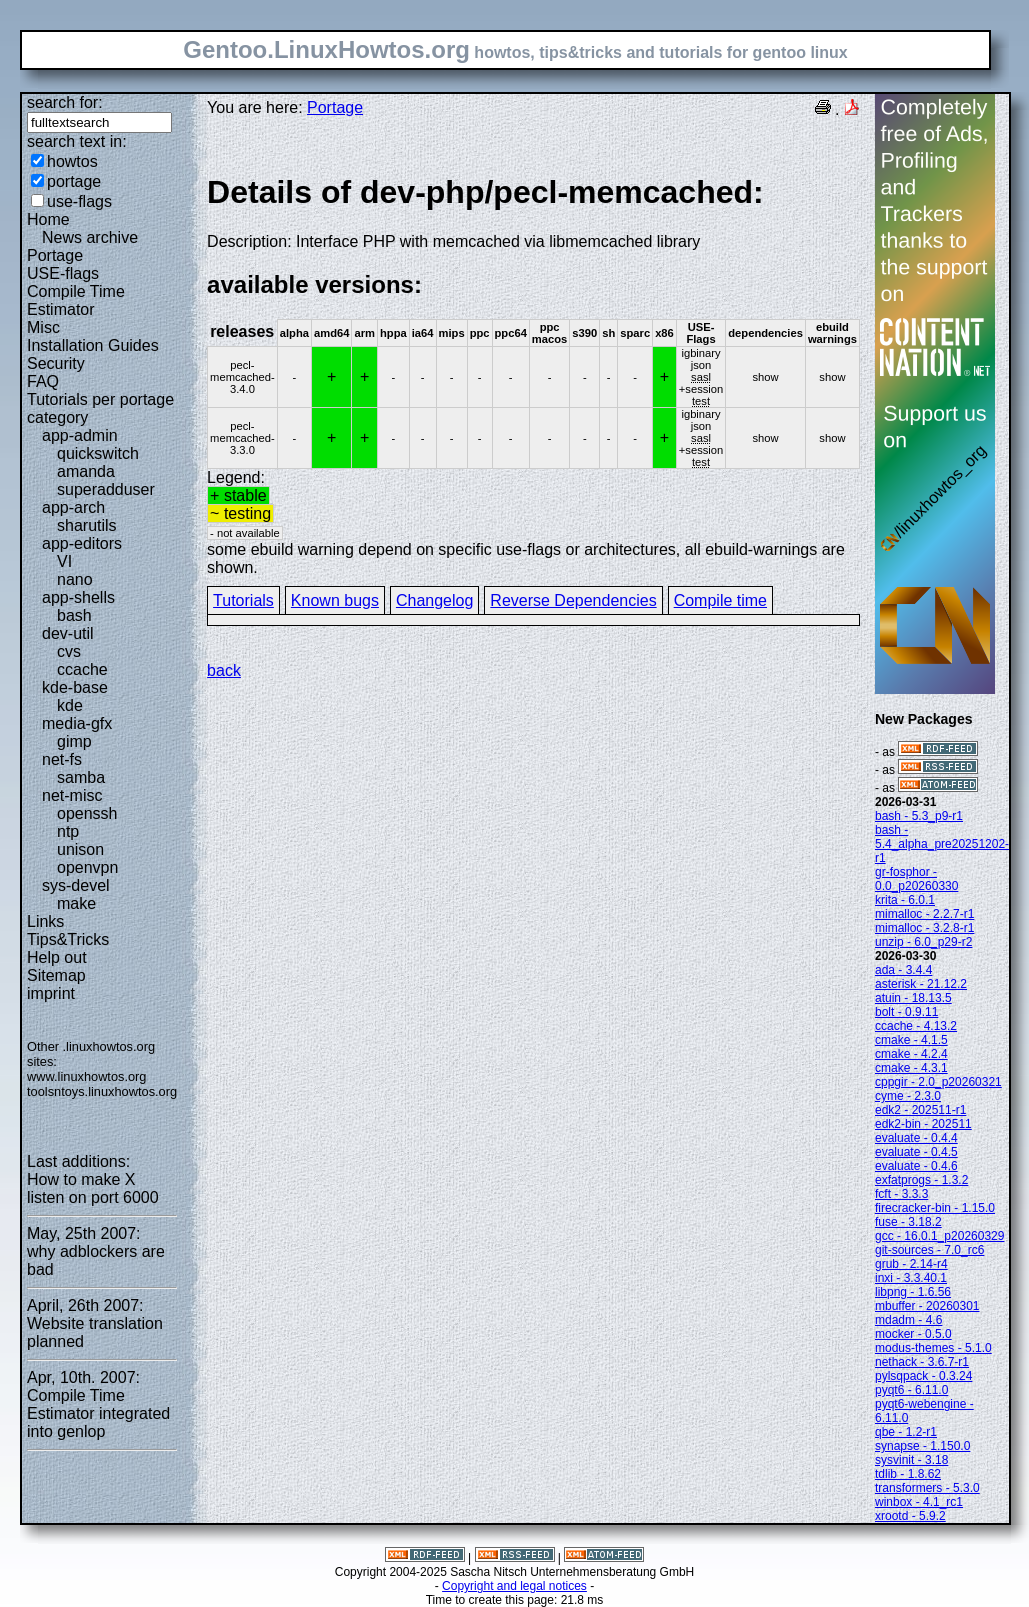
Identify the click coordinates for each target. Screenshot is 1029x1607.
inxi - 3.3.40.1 (911, 1278)
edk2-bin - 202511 (923, 1124)
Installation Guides (93, 345)
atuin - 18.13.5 (913, 998)
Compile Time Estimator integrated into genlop (98, 1413)
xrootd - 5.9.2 (910, 1516)
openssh (87, 813)
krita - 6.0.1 (905, 900)
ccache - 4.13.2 (916, 1026)
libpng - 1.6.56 (913, 1292)
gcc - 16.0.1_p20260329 (939, 1236)
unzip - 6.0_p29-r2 (923, 942)
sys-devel (76, 885)
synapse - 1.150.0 (922, 1446)
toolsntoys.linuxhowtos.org (102, 1091)
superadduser (106, 489)
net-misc (72, 795)
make (76, 903)
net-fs (62, 759)
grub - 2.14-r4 (911, 1264)
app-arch (73, 507)
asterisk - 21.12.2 (921, 984)
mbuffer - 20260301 (927, 1306)
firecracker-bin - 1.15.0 (935, 1208)
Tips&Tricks (68, 939)
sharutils (87, 525)
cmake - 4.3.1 (911, 1068)
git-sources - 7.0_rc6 (929, 1250)
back (224, 670)
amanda (86, 471)
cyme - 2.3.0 (908, 1096)
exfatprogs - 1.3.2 (921, 1180)
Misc (43, 327)
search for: (65, 102)
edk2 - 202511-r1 (920, 1110)
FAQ (43, 381)
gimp (74, 741)
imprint (51, 993)
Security (56, 363)
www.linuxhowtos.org (87, 1076)
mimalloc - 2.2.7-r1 (924, 914)
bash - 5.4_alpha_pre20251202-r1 (942, 844)
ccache (82, 669)
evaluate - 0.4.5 (916, 1152)
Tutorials (243, 600)
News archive (90, 237)
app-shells (78, 597)
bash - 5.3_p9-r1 (919, 816)
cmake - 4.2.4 (911, 1054)
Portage (55, 255)
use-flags (79, 201)
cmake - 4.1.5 (911, 1040)
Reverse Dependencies (573, 600)
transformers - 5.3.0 (927, 1488)
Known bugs (335, 600)
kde (70, 705)
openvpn (87, 867)
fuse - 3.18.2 (908, 1222)
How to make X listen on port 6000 (93, 1188)
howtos (72, 161)
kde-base (75, 687)
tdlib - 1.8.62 (908, 1474)
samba (81, 777)
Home (48, 219)
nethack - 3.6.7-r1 (922, 1362)
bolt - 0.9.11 (906, 1012)
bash (74, 615)
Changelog (434, 600)
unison (80, 849)
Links (45, 921)
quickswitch (98, 453)
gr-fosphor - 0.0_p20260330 (916, 879)
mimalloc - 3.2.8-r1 (924, 928)
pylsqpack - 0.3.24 (923, 1376)
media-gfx (77, 723)
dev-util (68, 633)
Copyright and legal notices (514, 1586)
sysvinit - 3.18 (911, 1460)
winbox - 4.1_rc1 (919, 1502)
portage (74, 181)
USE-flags (63, 273)
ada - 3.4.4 (903, 970)
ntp (68, 831)
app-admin (80, 435)
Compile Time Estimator (76, 300)
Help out (57, 957)
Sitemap (56, 975)
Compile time (720, 600)
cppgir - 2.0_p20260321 (938, 1082)
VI (64, 561)
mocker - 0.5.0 (913, 1334)
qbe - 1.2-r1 (906, 1432)
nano (75, 579)
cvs (69, 651)
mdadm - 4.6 (908, 1320)
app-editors (82, 543)
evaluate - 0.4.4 (916, 1138)
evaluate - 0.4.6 (916, 1166)
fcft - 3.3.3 (901, 1194)
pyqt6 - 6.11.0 (911, 1390)
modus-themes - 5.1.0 (933, 1348)
